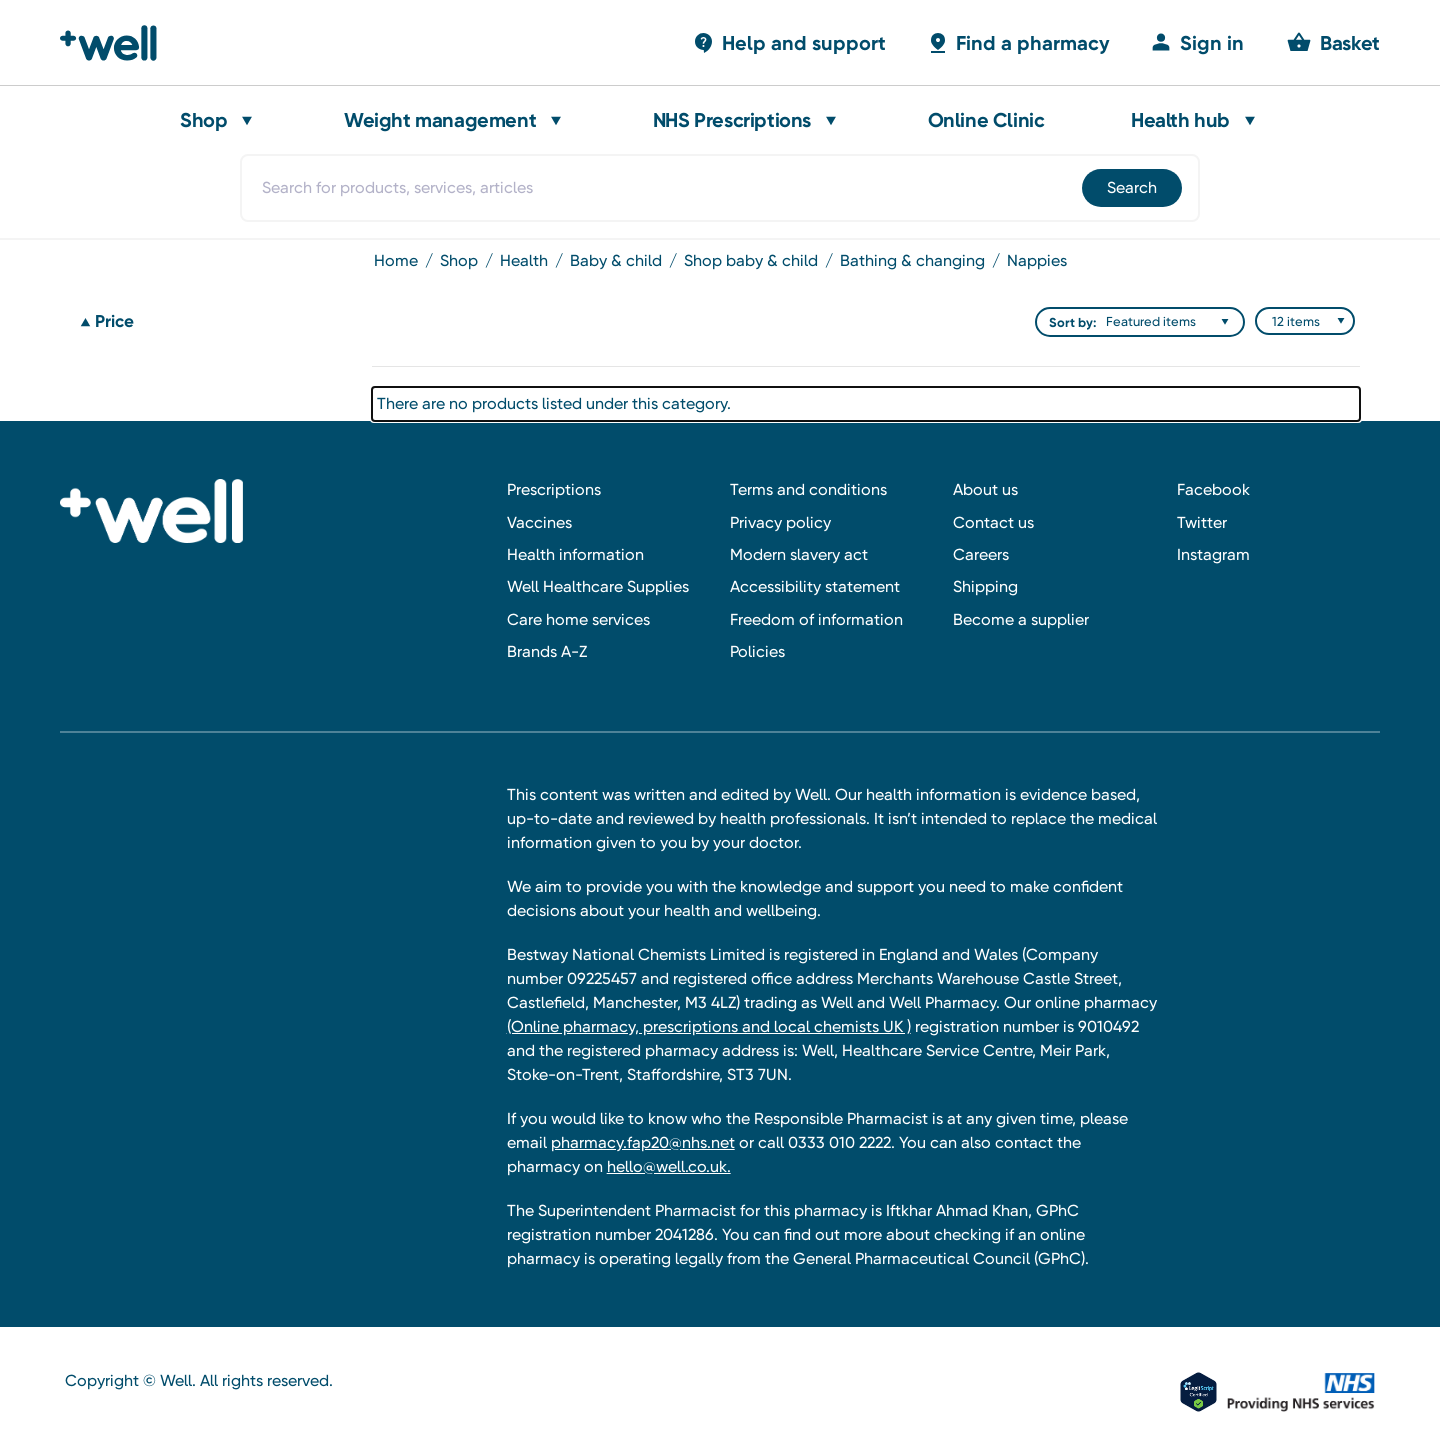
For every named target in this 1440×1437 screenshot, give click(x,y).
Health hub (1180, 120)
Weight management (440, 120)
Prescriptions (554, 489)
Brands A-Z (547, 651)
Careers (981, 554)
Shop (203, 120)
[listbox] (1172, 322)
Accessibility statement (815, 586)
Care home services (578, 619)
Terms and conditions (808, 489)
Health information (575, 554)
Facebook (1213, 489)
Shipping (985, 586)
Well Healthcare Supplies (598, 586)
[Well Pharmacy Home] (117, 43)
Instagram (1213, 554)
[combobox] (720, 188)
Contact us (993, 522)
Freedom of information (816, 619)
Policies (757, 651)
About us (985, 489)
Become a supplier (1021, 619)
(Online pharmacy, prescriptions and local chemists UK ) (709, 1026)
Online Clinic (986, 120)
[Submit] (1130, 188)
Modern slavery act (799, 554)
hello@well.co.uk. (669, 1166)
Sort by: (1072, 322)
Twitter (1202, 522)
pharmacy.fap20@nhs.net (643, 1142)
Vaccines (539, 522)
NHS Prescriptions (732, 120)
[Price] (214, 322)
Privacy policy (780, 522)
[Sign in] (1197, 42)
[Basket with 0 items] (789, 42)
